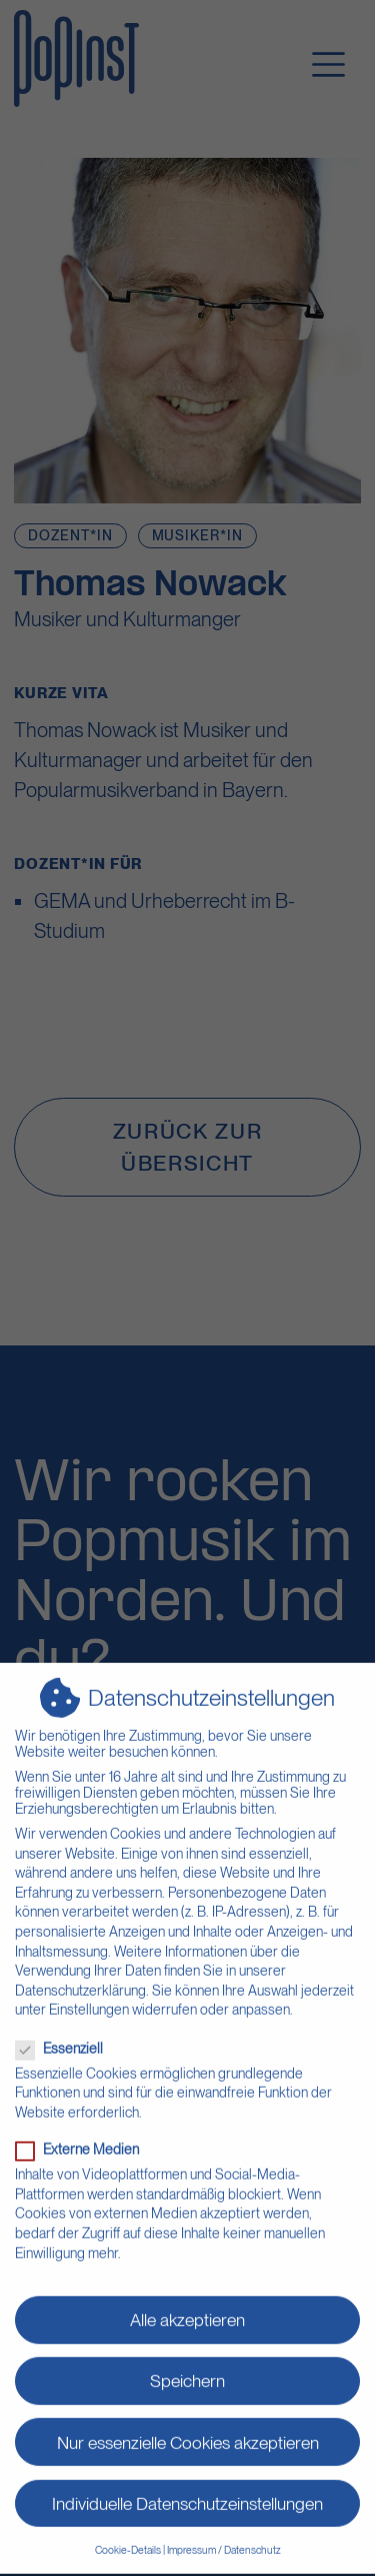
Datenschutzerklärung (80, 1971)
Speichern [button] (187, 2360)
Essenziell (65, 2029)
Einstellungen (89, 1990)
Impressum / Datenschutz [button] (224, 2530)
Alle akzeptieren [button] (187, 2299)
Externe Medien (83, 2130)
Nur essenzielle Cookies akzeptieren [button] (188, 2421)
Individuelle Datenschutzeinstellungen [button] (187, 2482)
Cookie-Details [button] (128, 2530)
